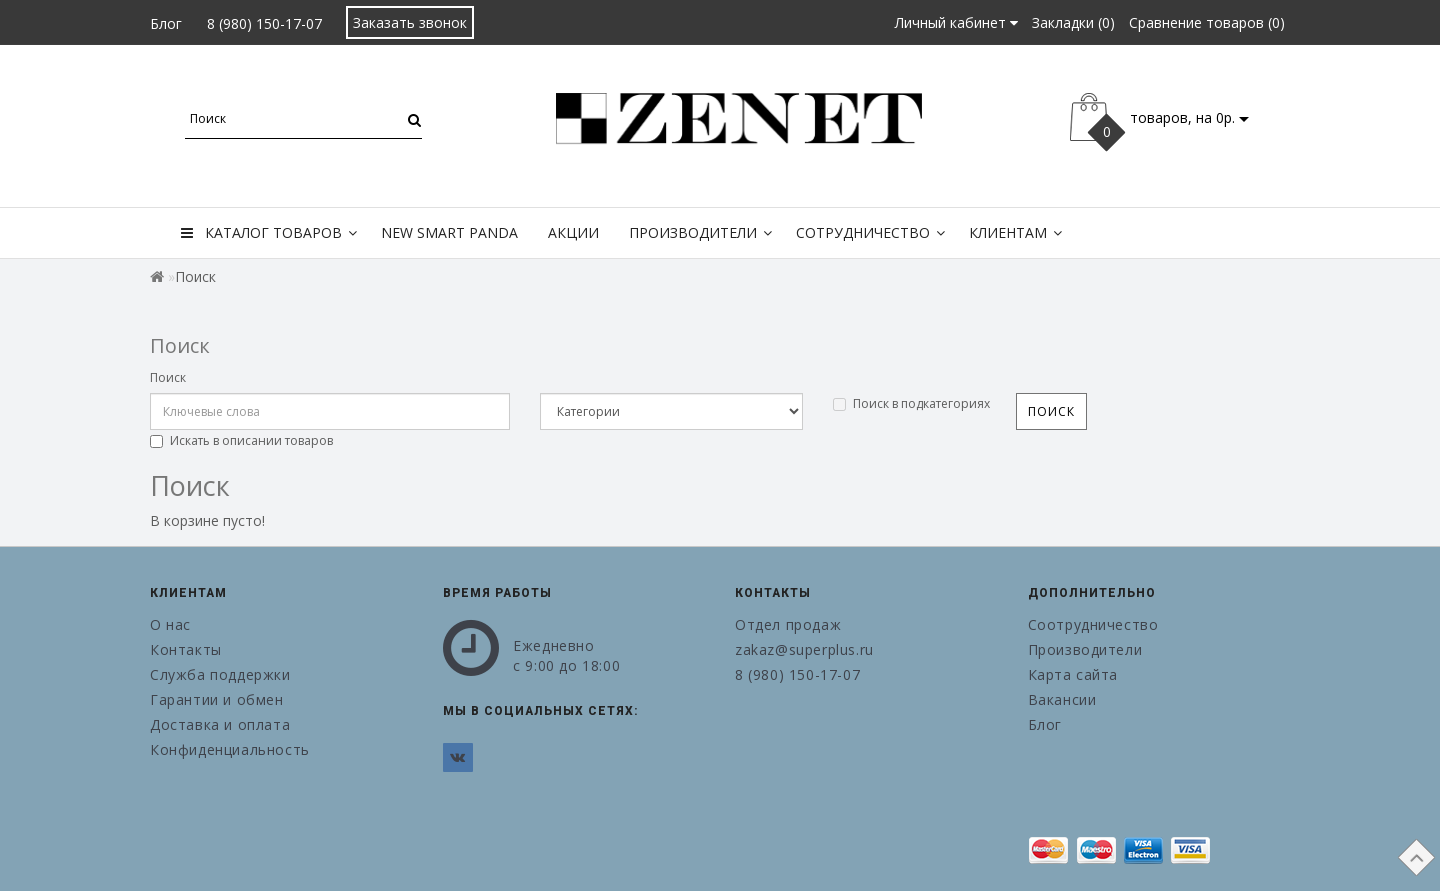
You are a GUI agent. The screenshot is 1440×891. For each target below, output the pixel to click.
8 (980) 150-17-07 (264, 23)
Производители (700, 232)
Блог (166, 23)
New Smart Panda (449, 232)
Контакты (186, 649)
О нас (170, 624)
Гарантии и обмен (217, 699)
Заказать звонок (410, 22)
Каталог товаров (269, 232)
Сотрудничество (870, 232)
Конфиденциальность (230, 749)
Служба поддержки (220, 674)
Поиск (168, 377)
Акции (573, 232)
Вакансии (1062, 699)
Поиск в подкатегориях (911, 403)
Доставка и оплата (220, 724)
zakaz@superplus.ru (804, 649)
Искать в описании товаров (241, 440)
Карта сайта (1073, 674)
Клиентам (1015, 232)
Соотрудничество (1093, 624)
